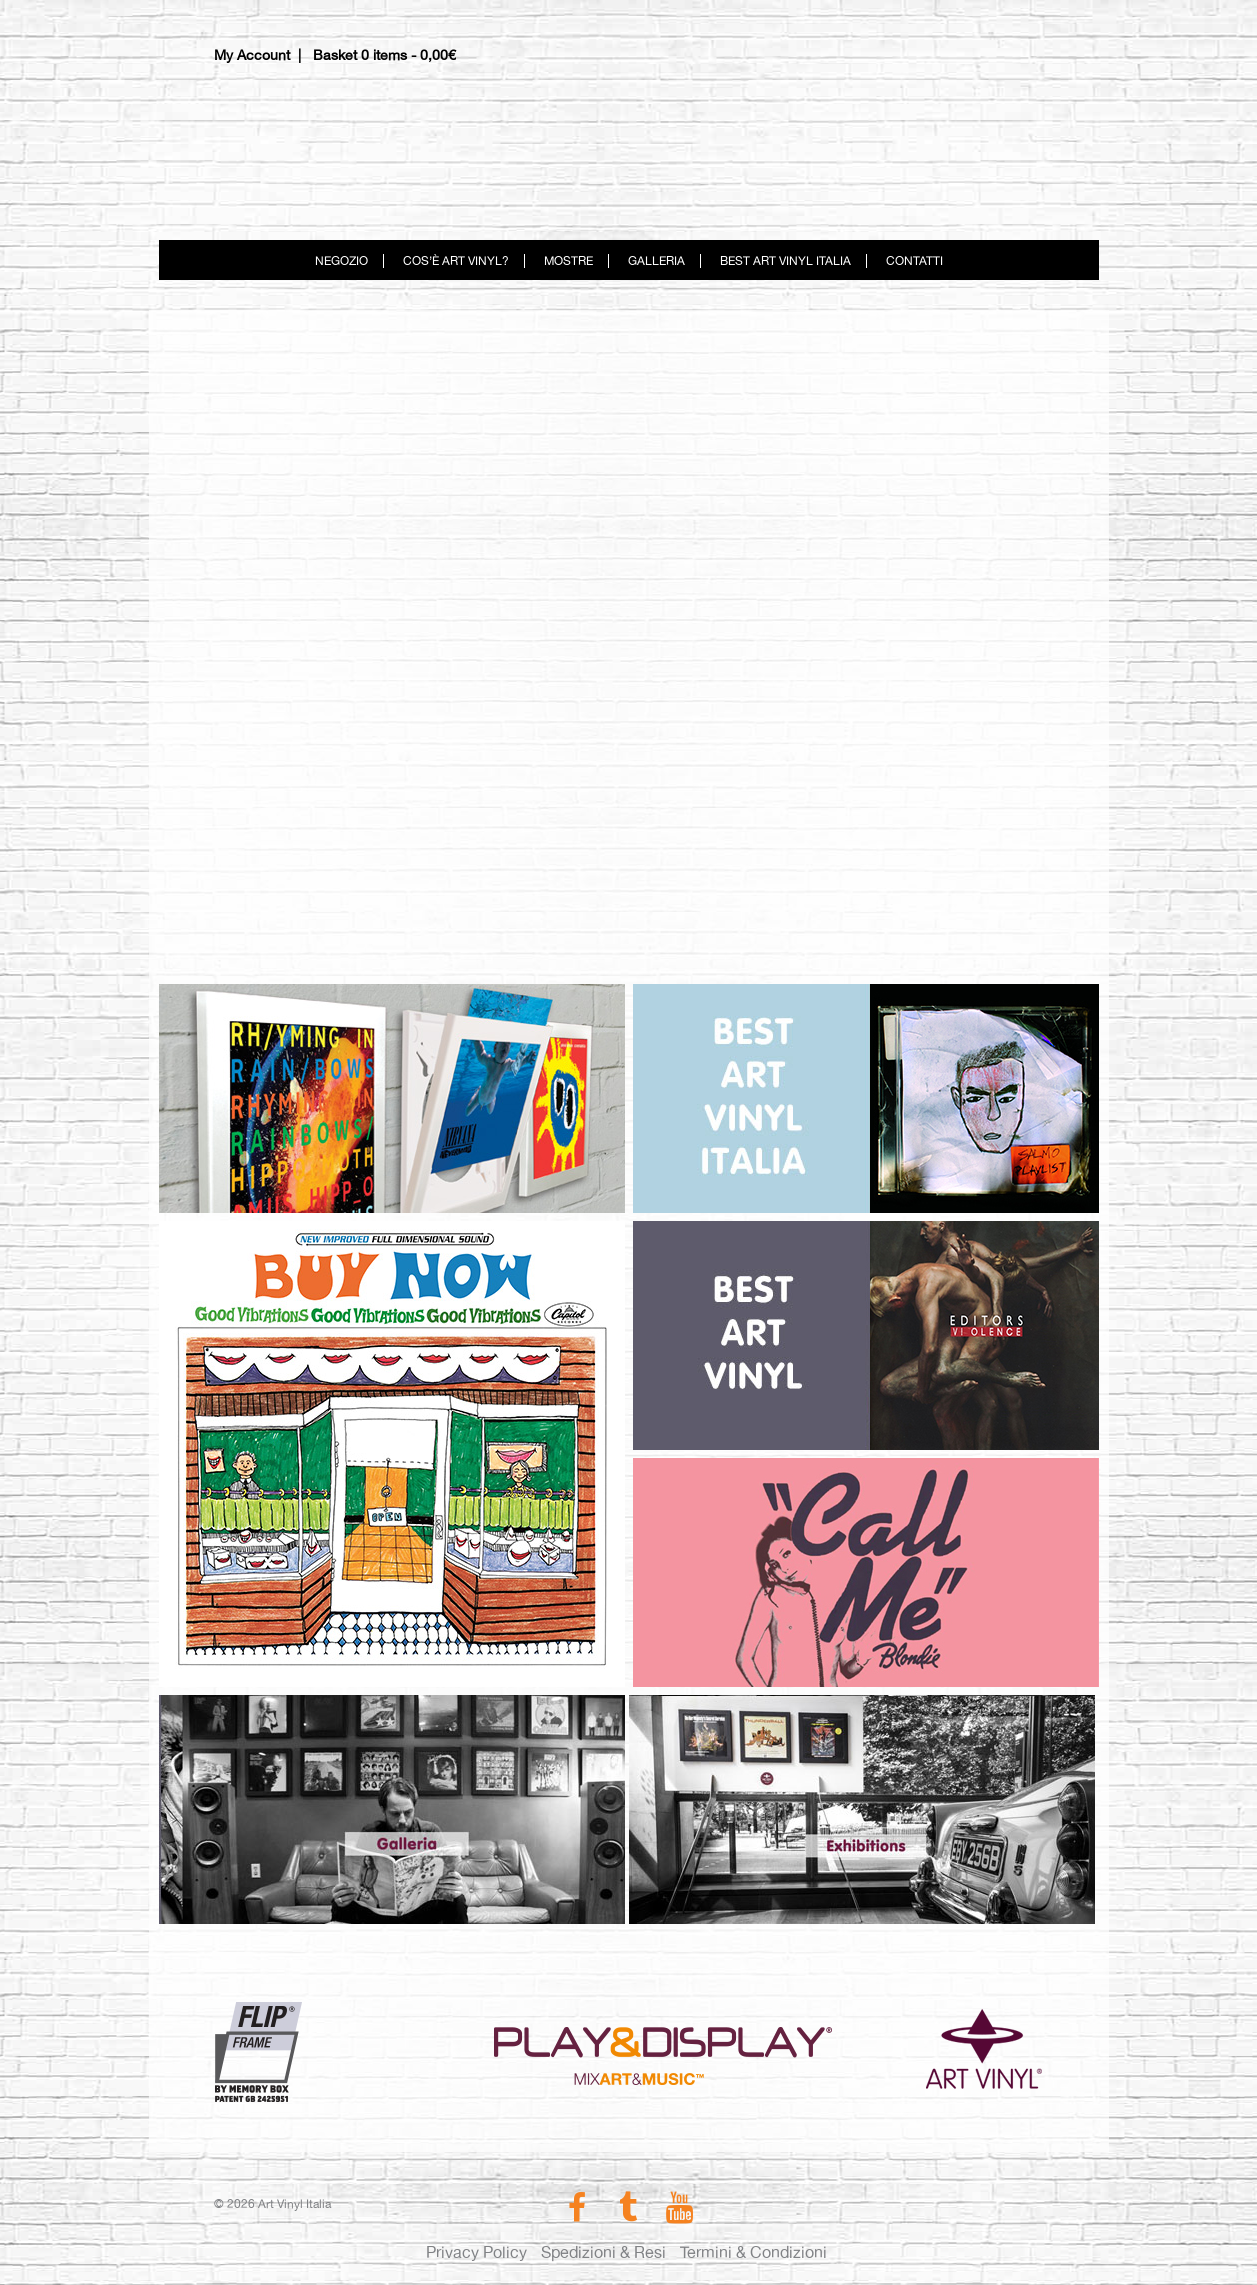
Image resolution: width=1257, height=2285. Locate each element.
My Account (252, 55)
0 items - (408, 55)
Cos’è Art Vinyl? (456, 261)
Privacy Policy (476, 2252)
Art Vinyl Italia (629, 145)
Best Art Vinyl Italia (785, 261)
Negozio (341, 261)
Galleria (656, 261)
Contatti (914, 261)
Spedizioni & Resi (603, 2252)
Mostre (568, 261)
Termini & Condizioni (753, 2252)
